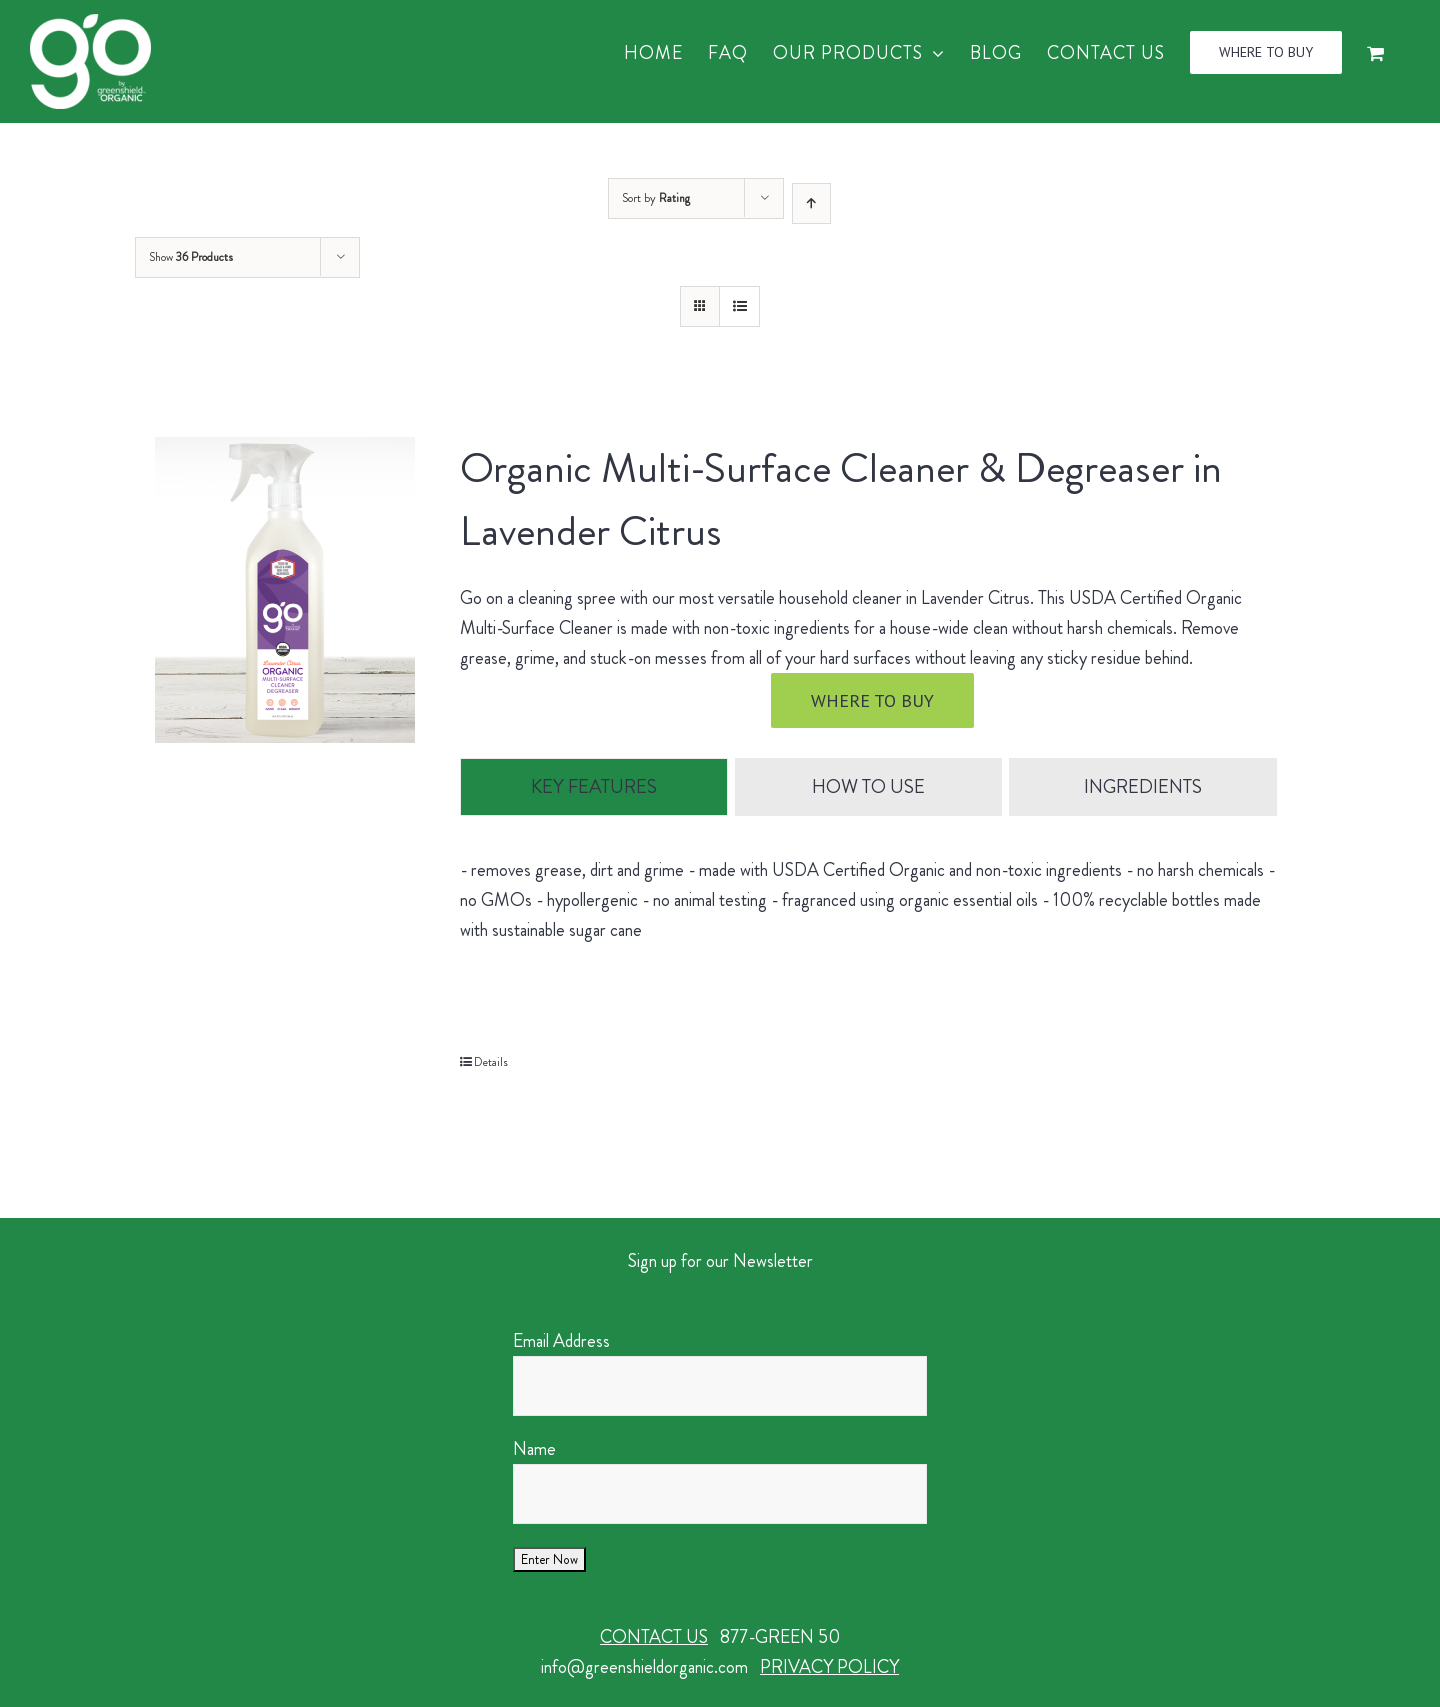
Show (191, 257)
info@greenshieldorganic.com (644, 1668)
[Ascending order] (811, 203)
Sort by (656, 198)
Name (534, 1450)
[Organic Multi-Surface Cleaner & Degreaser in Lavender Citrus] (285, 590)
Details (491, 1063)
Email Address (561, 1342)
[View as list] (739, 306)
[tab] (593, 787)
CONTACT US (654, 1638)
